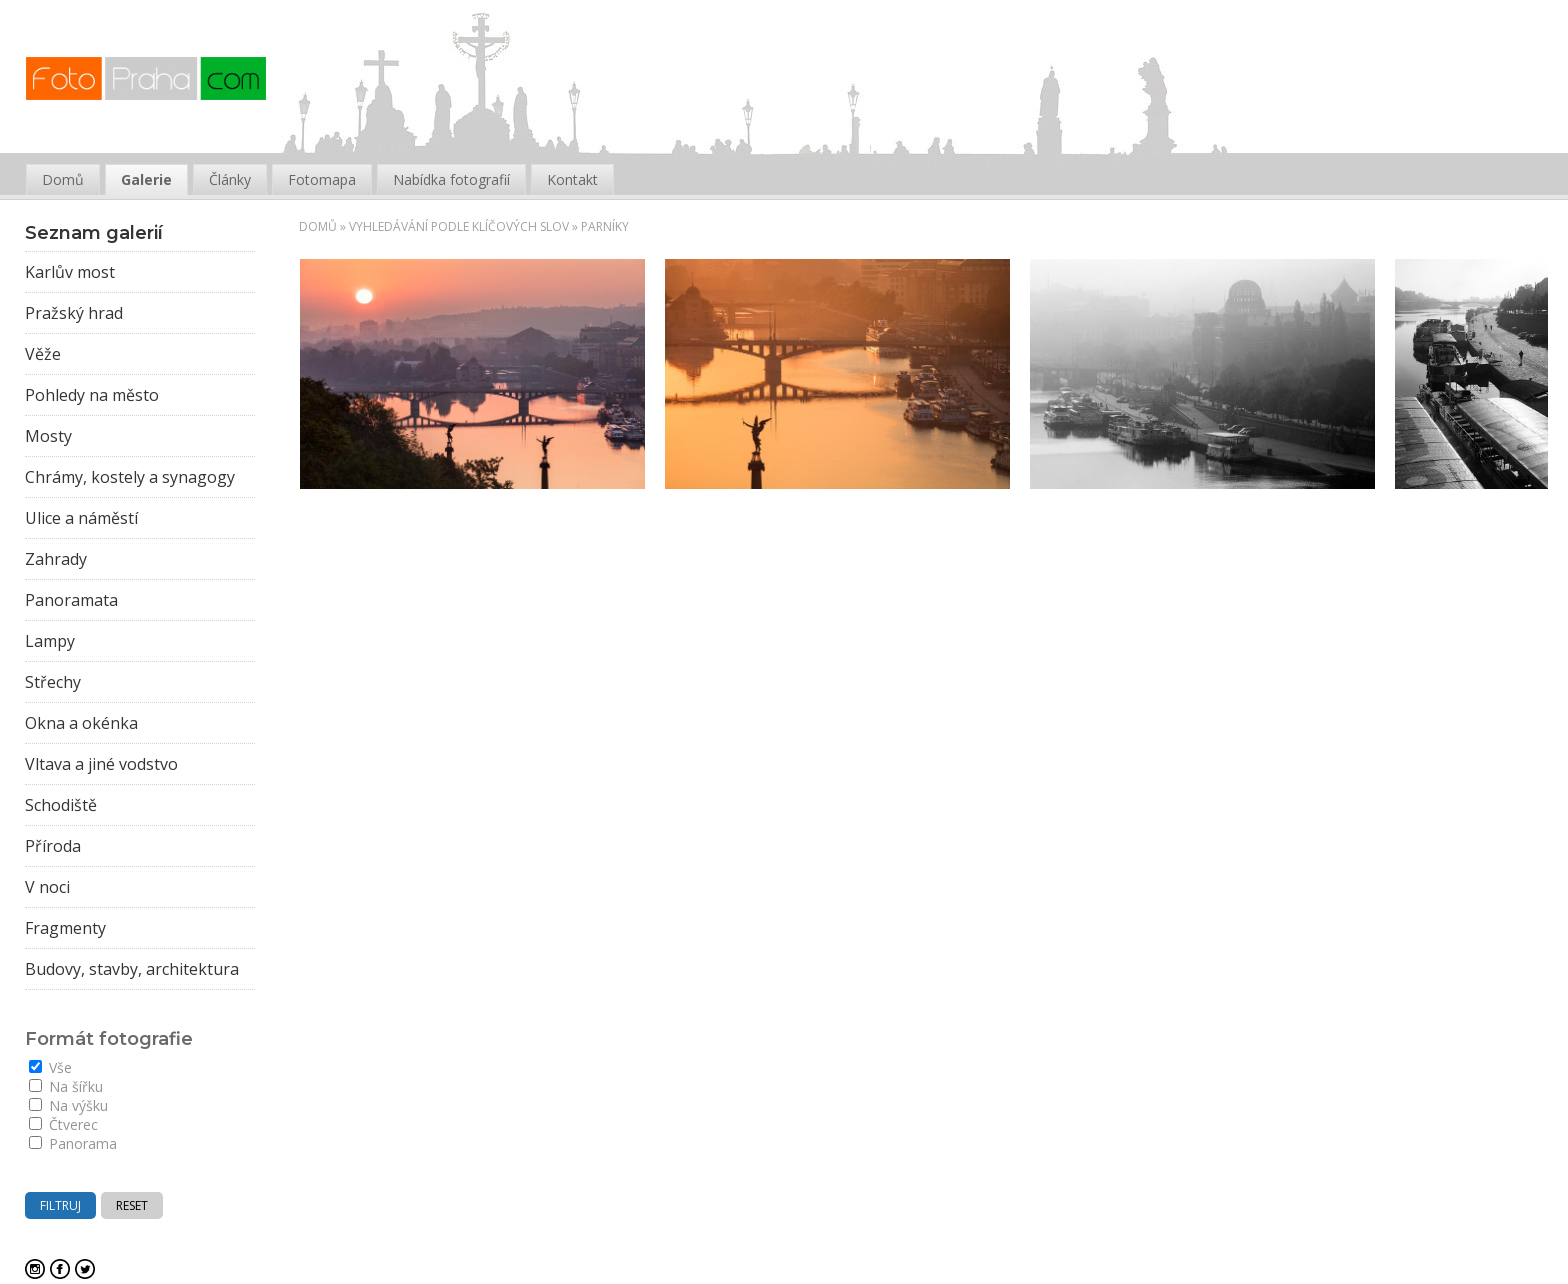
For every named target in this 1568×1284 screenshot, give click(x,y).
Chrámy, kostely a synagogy (130, 477)
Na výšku (68, 1105)
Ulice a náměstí (81, 518)
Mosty (48, 436)
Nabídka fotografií (451, 179)
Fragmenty (65, 928)
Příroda (53, 846)
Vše (50, 1067)
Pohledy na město (92, 395)
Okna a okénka (81, 723)
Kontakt (572, 179)
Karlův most (70, 272)
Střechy (53, 682)
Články (230, 179)
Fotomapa (322, 179)
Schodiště (61, 805)
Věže (43, 354)
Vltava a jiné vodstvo (101, 764)
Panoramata (71, 600)
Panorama (73, 1143)
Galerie (146, 179)
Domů (318, 226)
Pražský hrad (74, 313)
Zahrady (56, 559)
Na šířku (66, 1086)
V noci (47, 887)
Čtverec (63, 1124)
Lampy (50, 641)
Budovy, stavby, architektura (132, 969)
